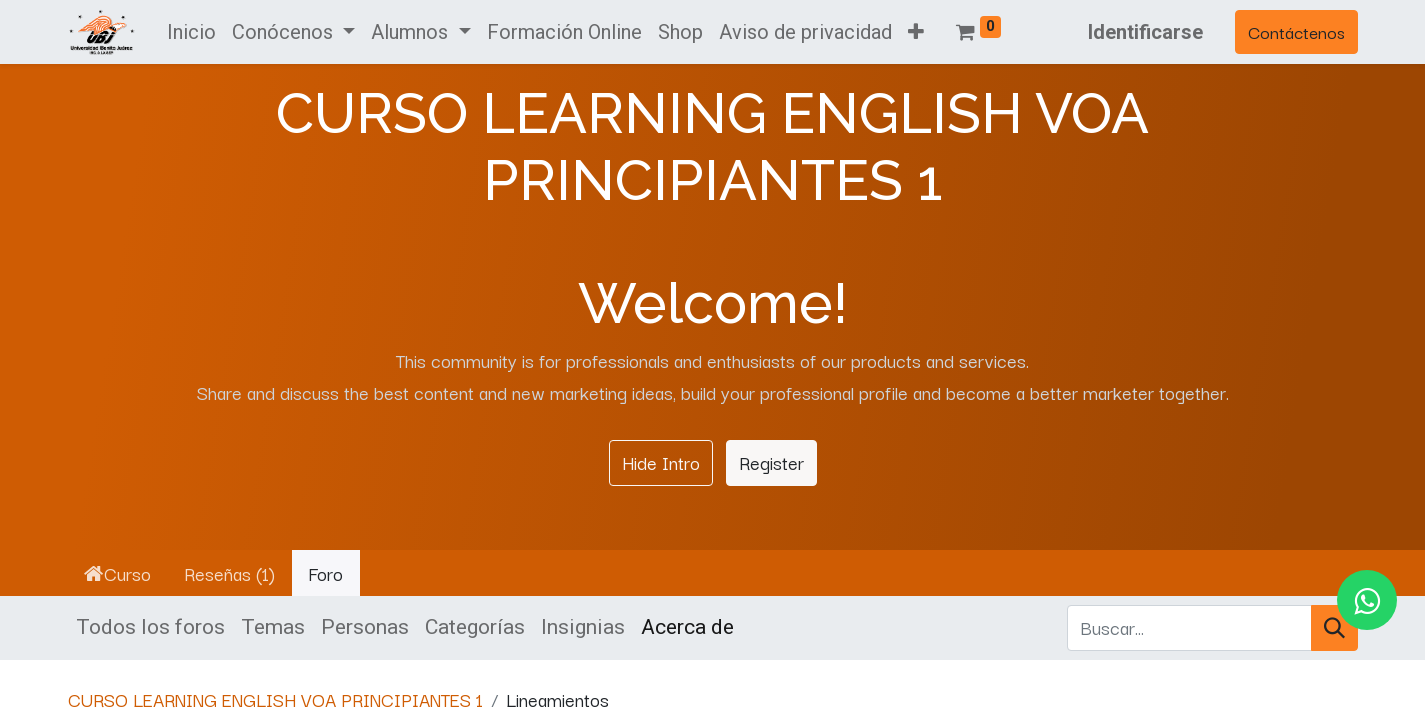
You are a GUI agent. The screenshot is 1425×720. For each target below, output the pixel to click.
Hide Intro (661, 462)
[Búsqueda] (1334, 628)
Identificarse (1145, 32)
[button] (916, 32)
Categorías (475, 627)
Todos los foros (150, 627)
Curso (117, 573)
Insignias (583, 627)
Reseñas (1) (229, 573)
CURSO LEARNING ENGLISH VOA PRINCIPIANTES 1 (275, 699)
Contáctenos (1296, 31)
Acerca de (687, 627)
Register (771, 462)
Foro (325, 573)
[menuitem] (191, 32)
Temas (273, 627)
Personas (365, 627)
